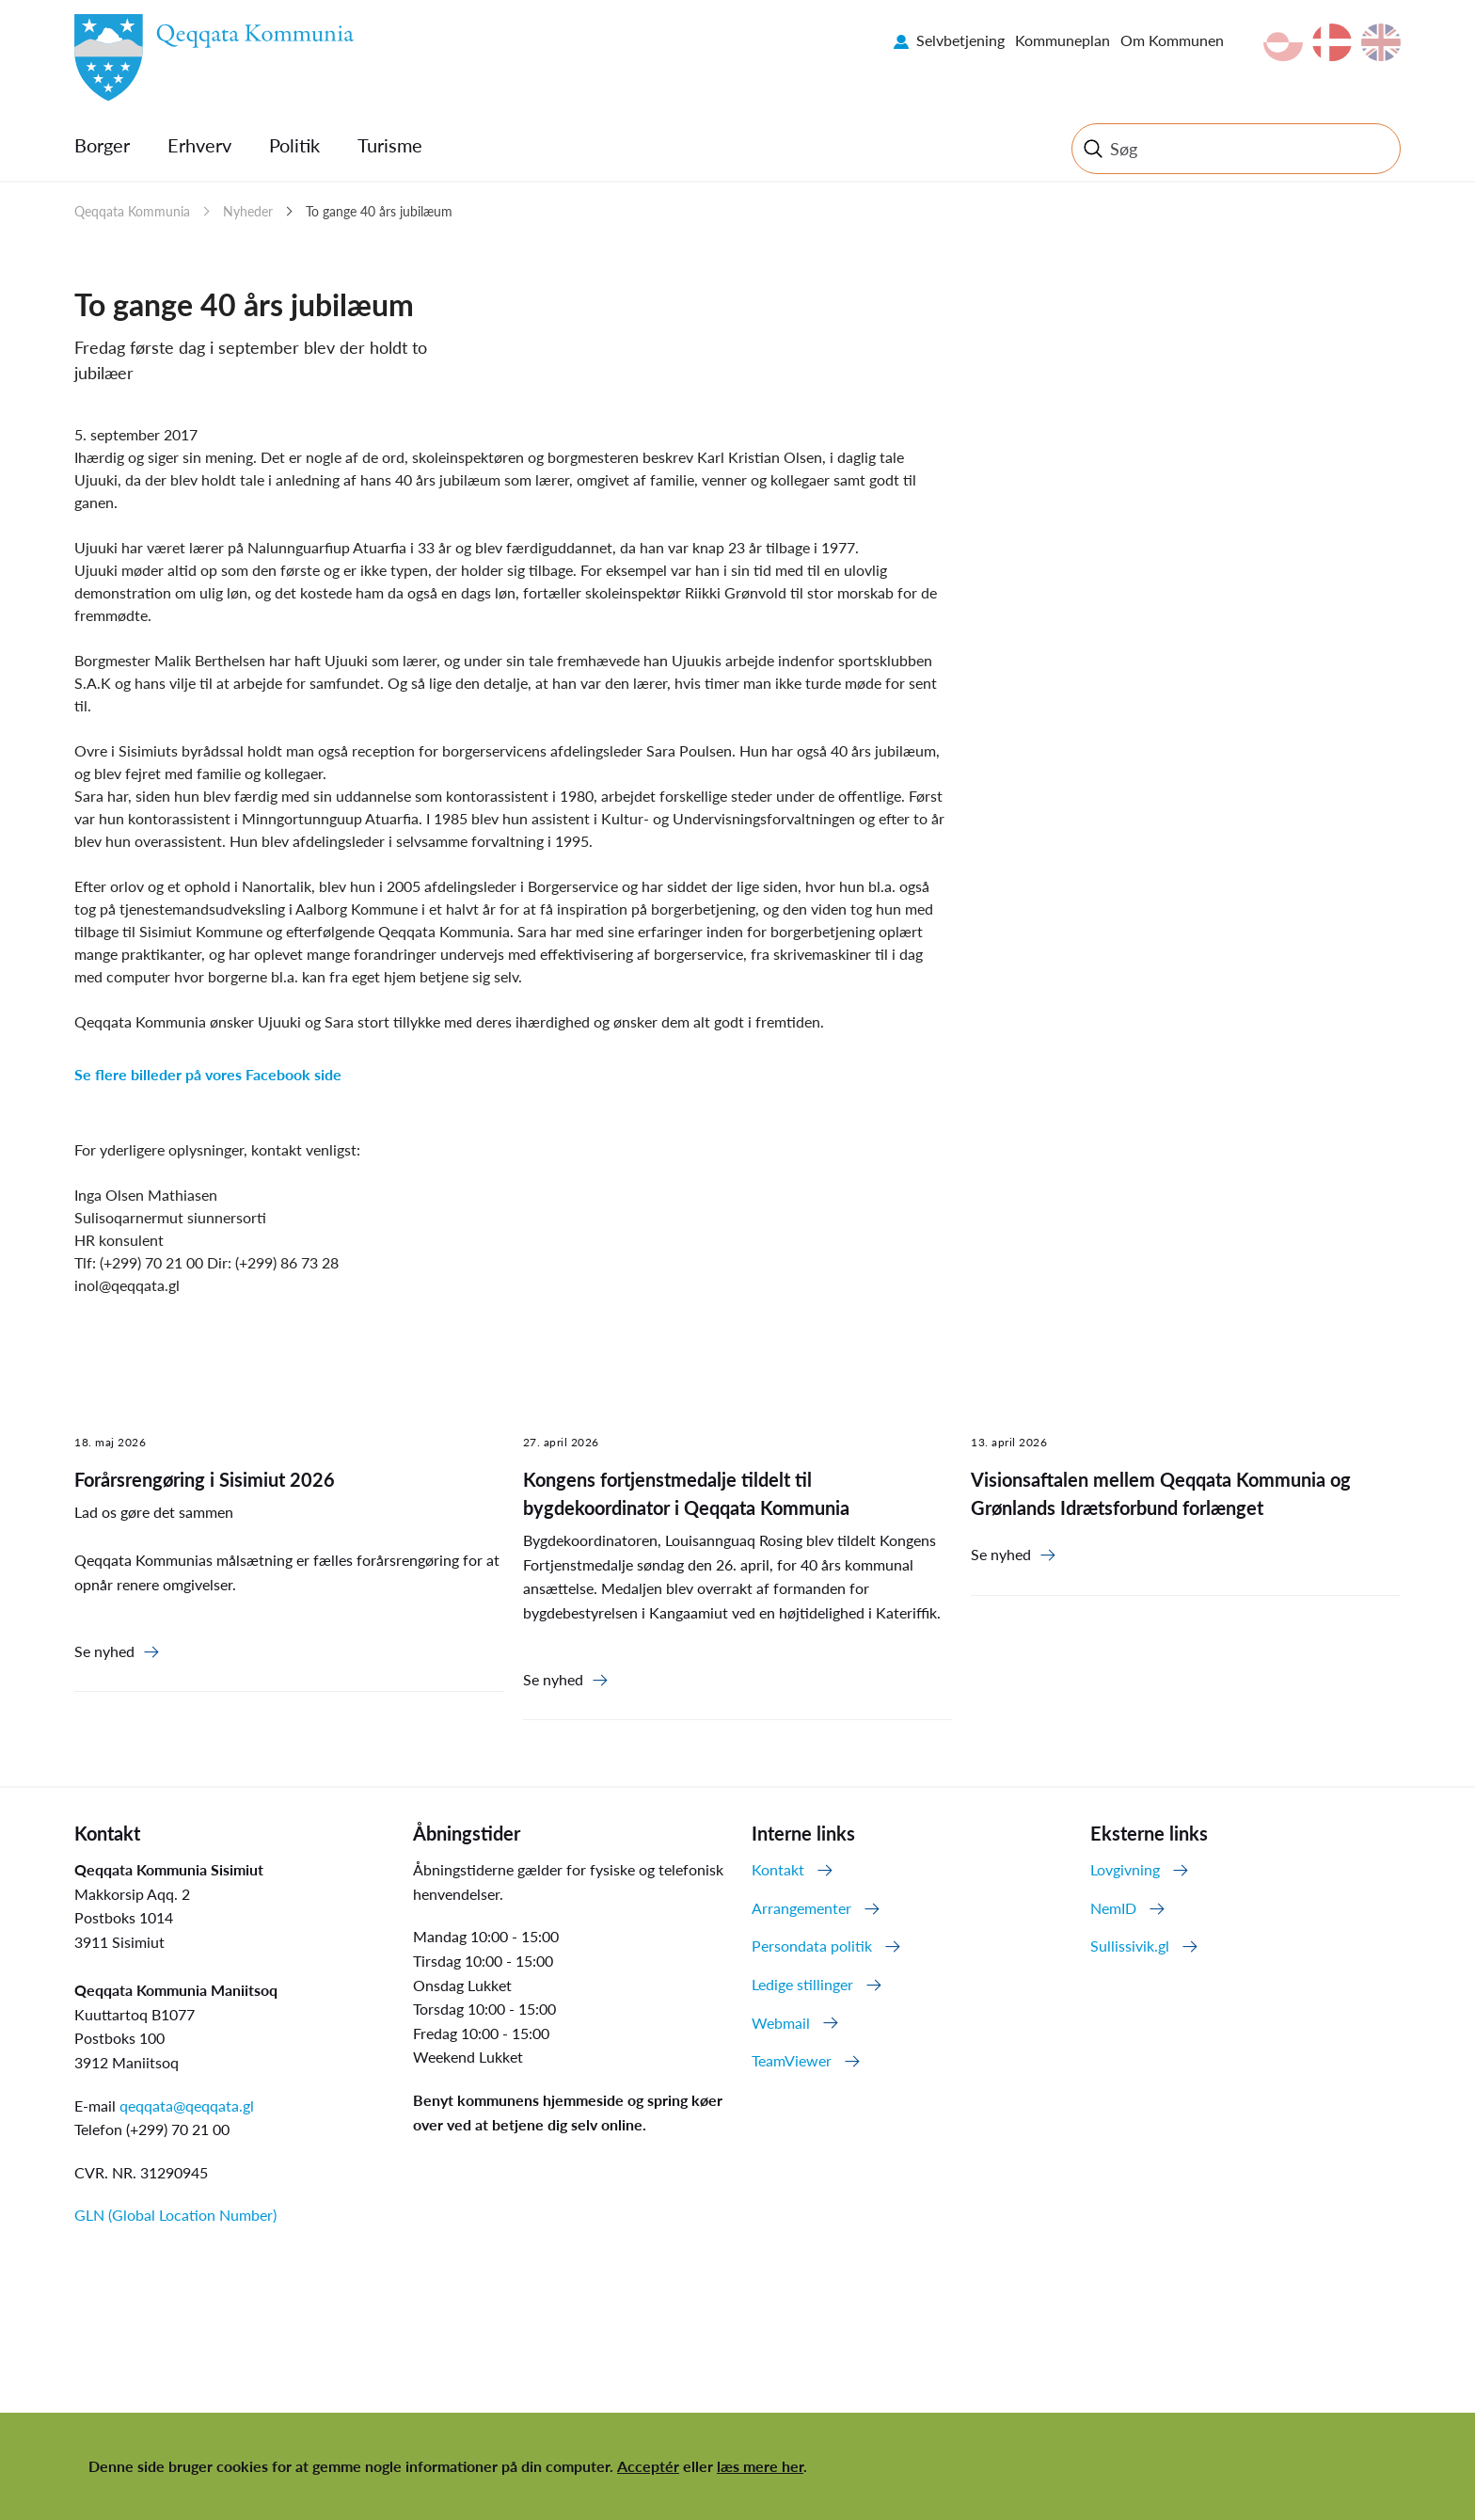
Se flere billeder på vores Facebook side (207, 1074)
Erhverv (199, 145)
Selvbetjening (960, 40)
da (1332, 42)
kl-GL (1283, 42)
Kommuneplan (1062, 40)
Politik (294, 145)
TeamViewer (792, 2060)
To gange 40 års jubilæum (379, 211)
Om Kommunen (1172, 40)
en (1381, 42)
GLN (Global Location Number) (175, 2215)
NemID (1113, 1908)
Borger (102, 145)
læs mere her (760, 2466)
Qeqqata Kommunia (132, 211)
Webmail (781, 2023)
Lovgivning (1125, 1869)
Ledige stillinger (802, 1984)
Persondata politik (812, 1945)
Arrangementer (801, 1908)
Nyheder (248, 211)
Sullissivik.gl (1129, 1945)
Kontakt (778, 1869)
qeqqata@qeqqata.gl (186, 2105)
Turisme (389, 145)
